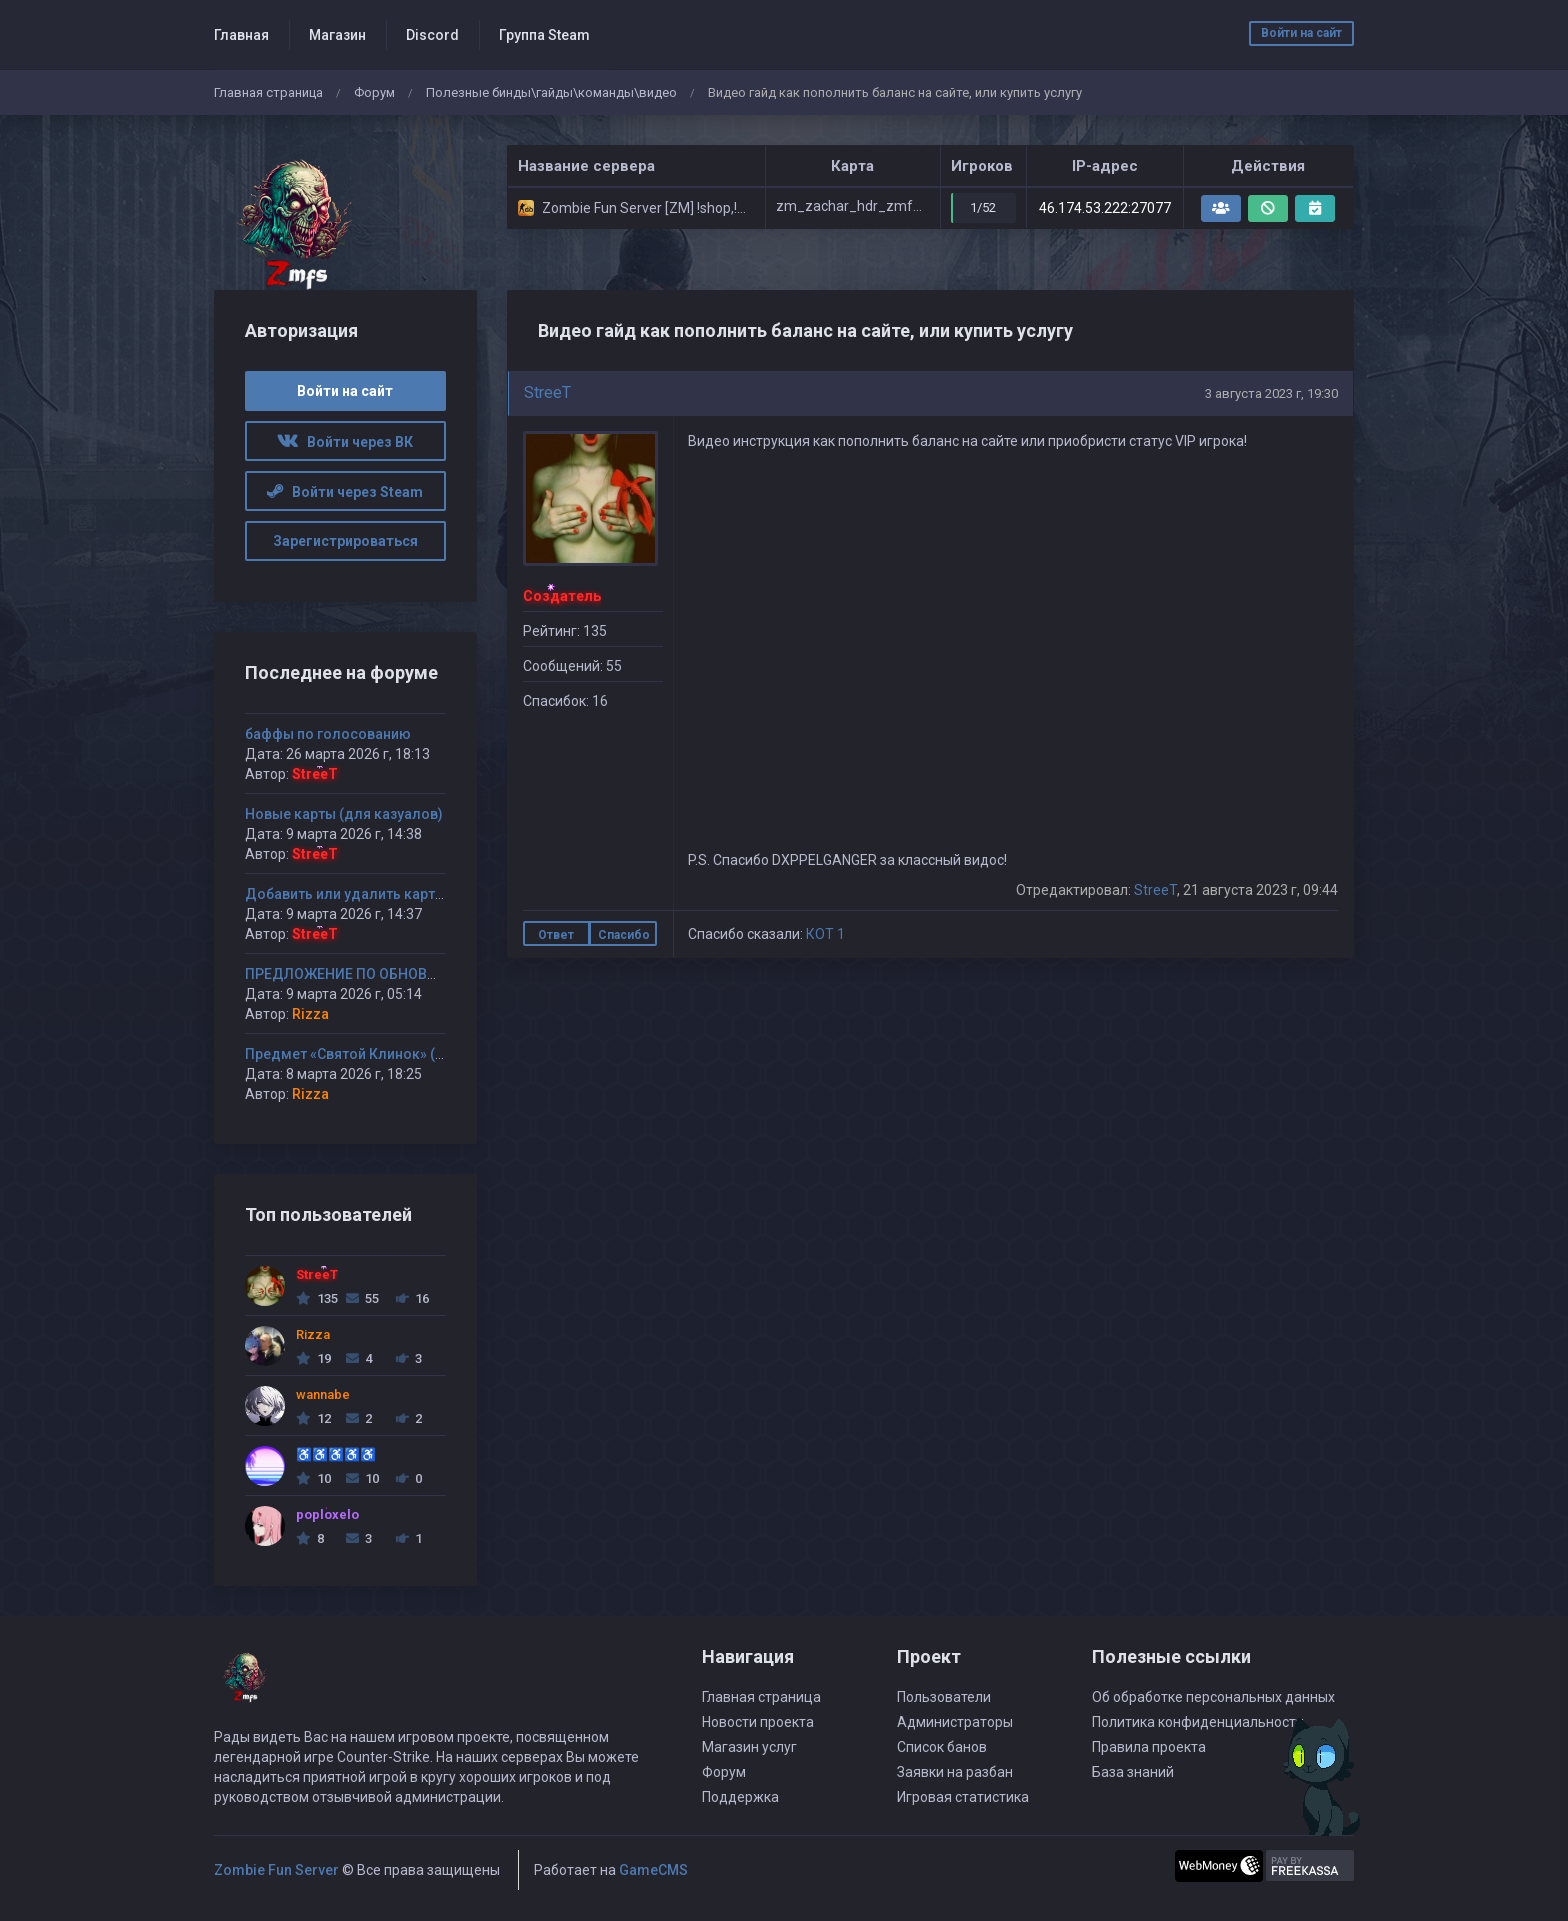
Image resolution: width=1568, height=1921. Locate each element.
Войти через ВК (345, 442)
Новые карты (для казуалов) (344, 814)
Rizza (310, 1014)
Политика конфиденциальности (1198, 1722)
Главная (241, 35)
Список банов (942, 1747)
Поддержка (740, 1797)
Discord (432, 35)
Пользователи (944, 1697)
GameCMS (653, 1870)
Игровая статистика (963, 1797)
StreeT (547, 392)
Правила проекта (1149, 1747)
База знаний (1133, 1772)
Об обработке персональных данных (1213, 1697)
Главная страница (268, 92)
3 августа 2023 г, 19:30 (1271, 393)
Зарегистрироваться (345, 541)
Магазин (337, 35)
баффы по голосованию (328, 734)
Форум (374, 92)
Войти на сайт (1301, 33)
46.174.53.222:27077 (1105, 208)
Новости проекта (758, 1722)
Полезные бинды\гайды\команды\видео (551, 92)
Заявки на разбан (955, 1772)
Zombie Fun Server (276, 1870)
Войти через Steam (345, 492)
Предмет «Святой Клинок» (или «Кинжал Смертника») (429, 1054)
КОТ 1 (825, 934)
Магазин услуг (749, 1747)
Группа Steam (544, 35)
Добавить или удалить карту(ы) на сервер (389, 894)
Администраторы (955, 1722)
